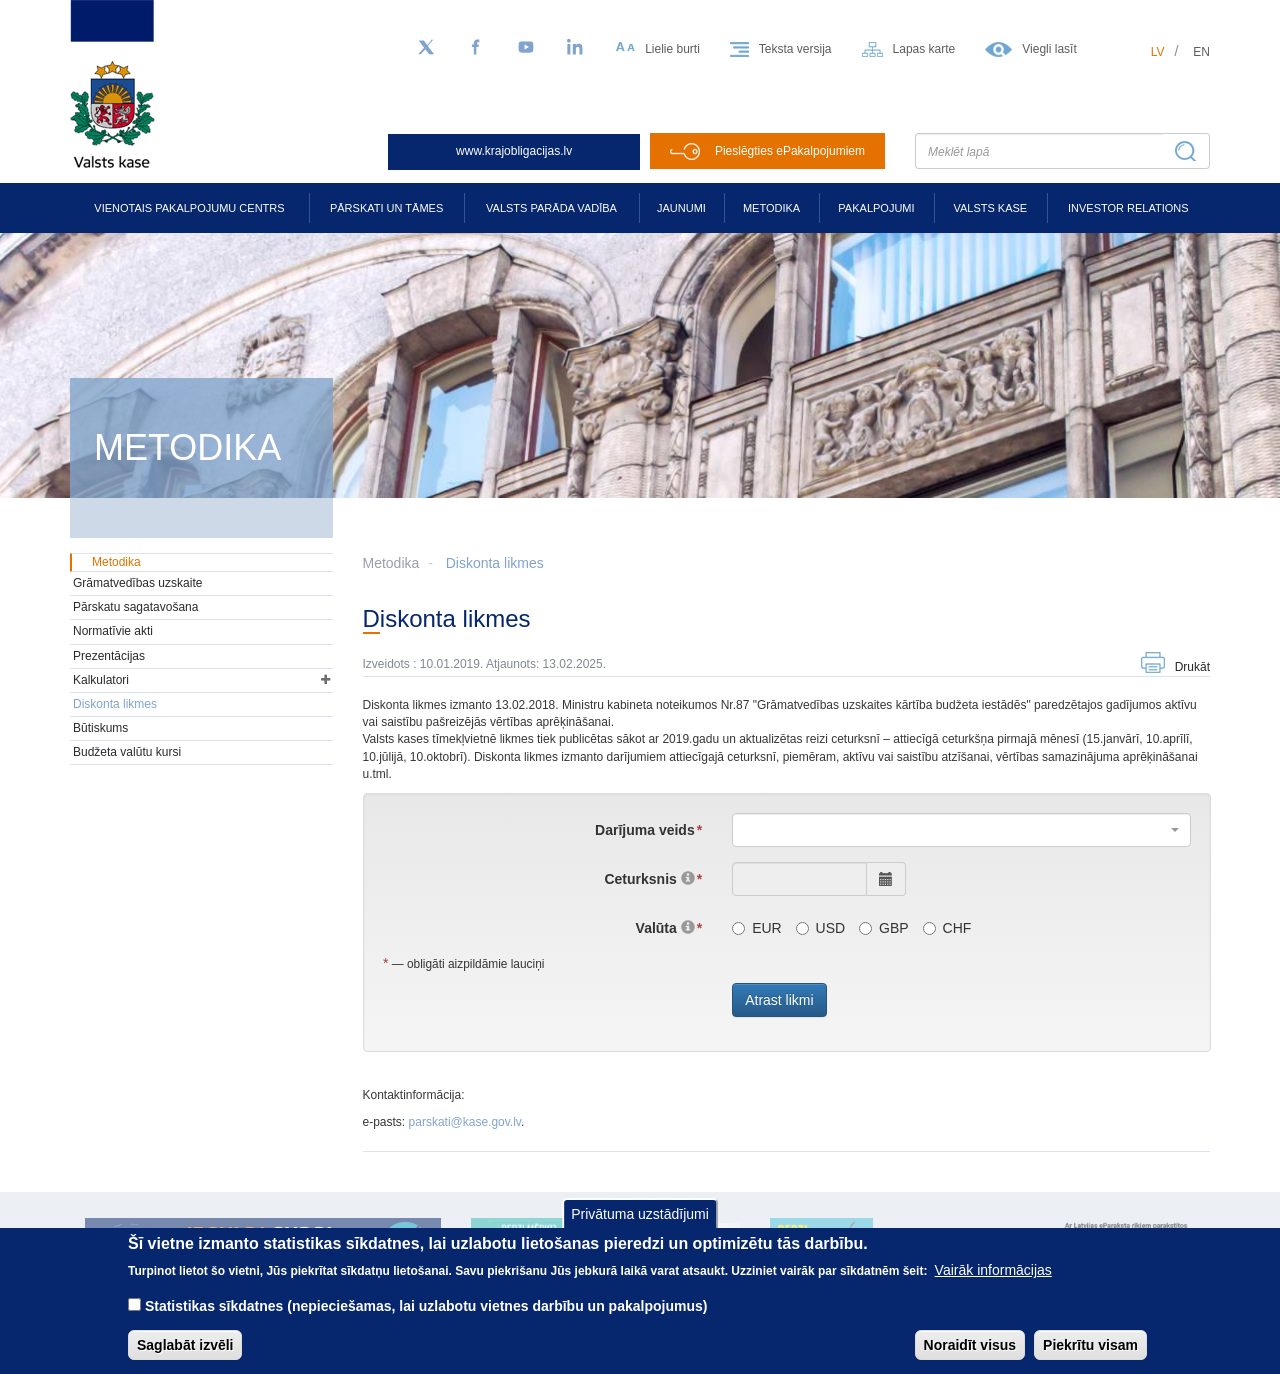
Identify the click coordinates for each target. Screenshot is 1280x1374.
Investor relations (1128, 208)
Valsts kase (990, 208)
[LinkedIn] (576, 48)
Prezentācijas (109, 656)
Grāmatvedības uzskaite (137, 583)
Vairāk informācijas (993, 1270)
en (1201, 52)
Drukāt (1192, 667)
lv (1158, 52)
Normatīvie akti (113, 631)
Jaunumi (681, 208)
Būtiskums (100, 728)
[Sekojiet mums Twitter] (426, 48)
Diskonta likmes (495, 563)
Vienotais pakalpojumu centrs (189, 208)
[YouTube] (526, 48)
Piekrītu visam (1090, 1345)
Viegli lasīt (1049, 49)
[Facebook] (476, 48)
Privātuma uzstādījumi (640, 1214)
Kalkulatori (101, 680)
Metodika (771, 208)
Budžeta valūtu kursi (127, 752)
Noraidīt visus (970, 1345)
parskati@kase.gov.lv (465, 1122)
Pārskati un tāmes (386, 208)
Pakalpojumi (876, 208)
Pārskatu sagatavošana (135, 607)
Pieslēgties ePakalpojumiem (790, 151)
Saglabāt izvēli (185, 1345)
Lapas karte (924, 49)
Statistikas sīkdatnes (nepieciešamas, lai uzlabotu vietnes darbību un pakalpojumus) (426, 1306)
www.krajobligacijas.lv (514, 151)
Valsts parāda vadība (551, 208)
